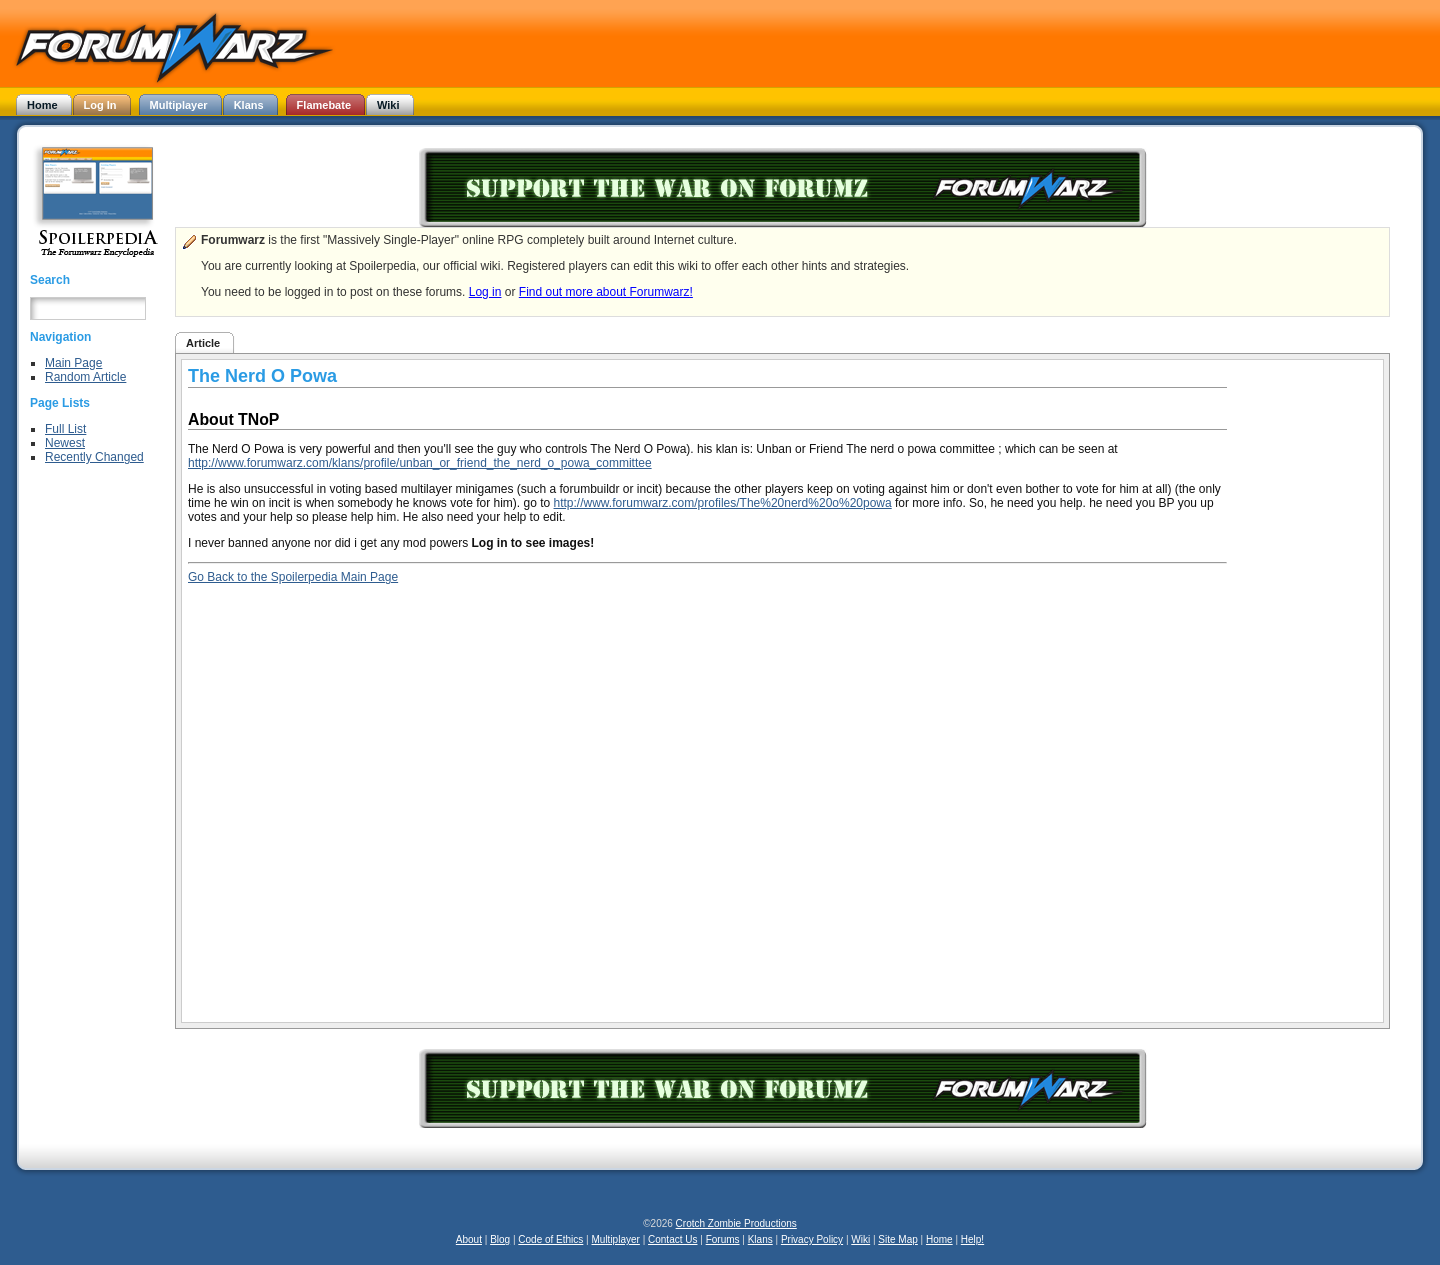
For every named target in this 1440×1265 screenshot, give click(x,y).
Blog (500, 1239)
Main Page (73, 363)
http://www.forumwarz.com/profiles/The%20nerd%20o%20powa (723, 503)
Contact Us (672, 1239)
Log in (485, 292)
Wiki (860, 1239)
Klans (760, 1239)
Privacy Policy (812, 1239)
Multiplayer (616, 1239)
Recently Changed (94, 457)
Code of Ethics (550, 1239)
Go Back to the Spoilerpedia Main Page (293, 577)
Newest (65, 443)
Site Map (897, 1239)
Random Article (85, 377)
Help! (972, 1239)
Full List (65, 429)
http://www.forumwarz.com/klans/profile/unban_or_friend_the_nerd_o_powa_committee (420, 463)
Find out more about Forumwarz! (606, 292)
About (469, 1239)
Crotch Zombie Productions (736, 1223)
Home (939, 1239)
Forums (723, 1239)
